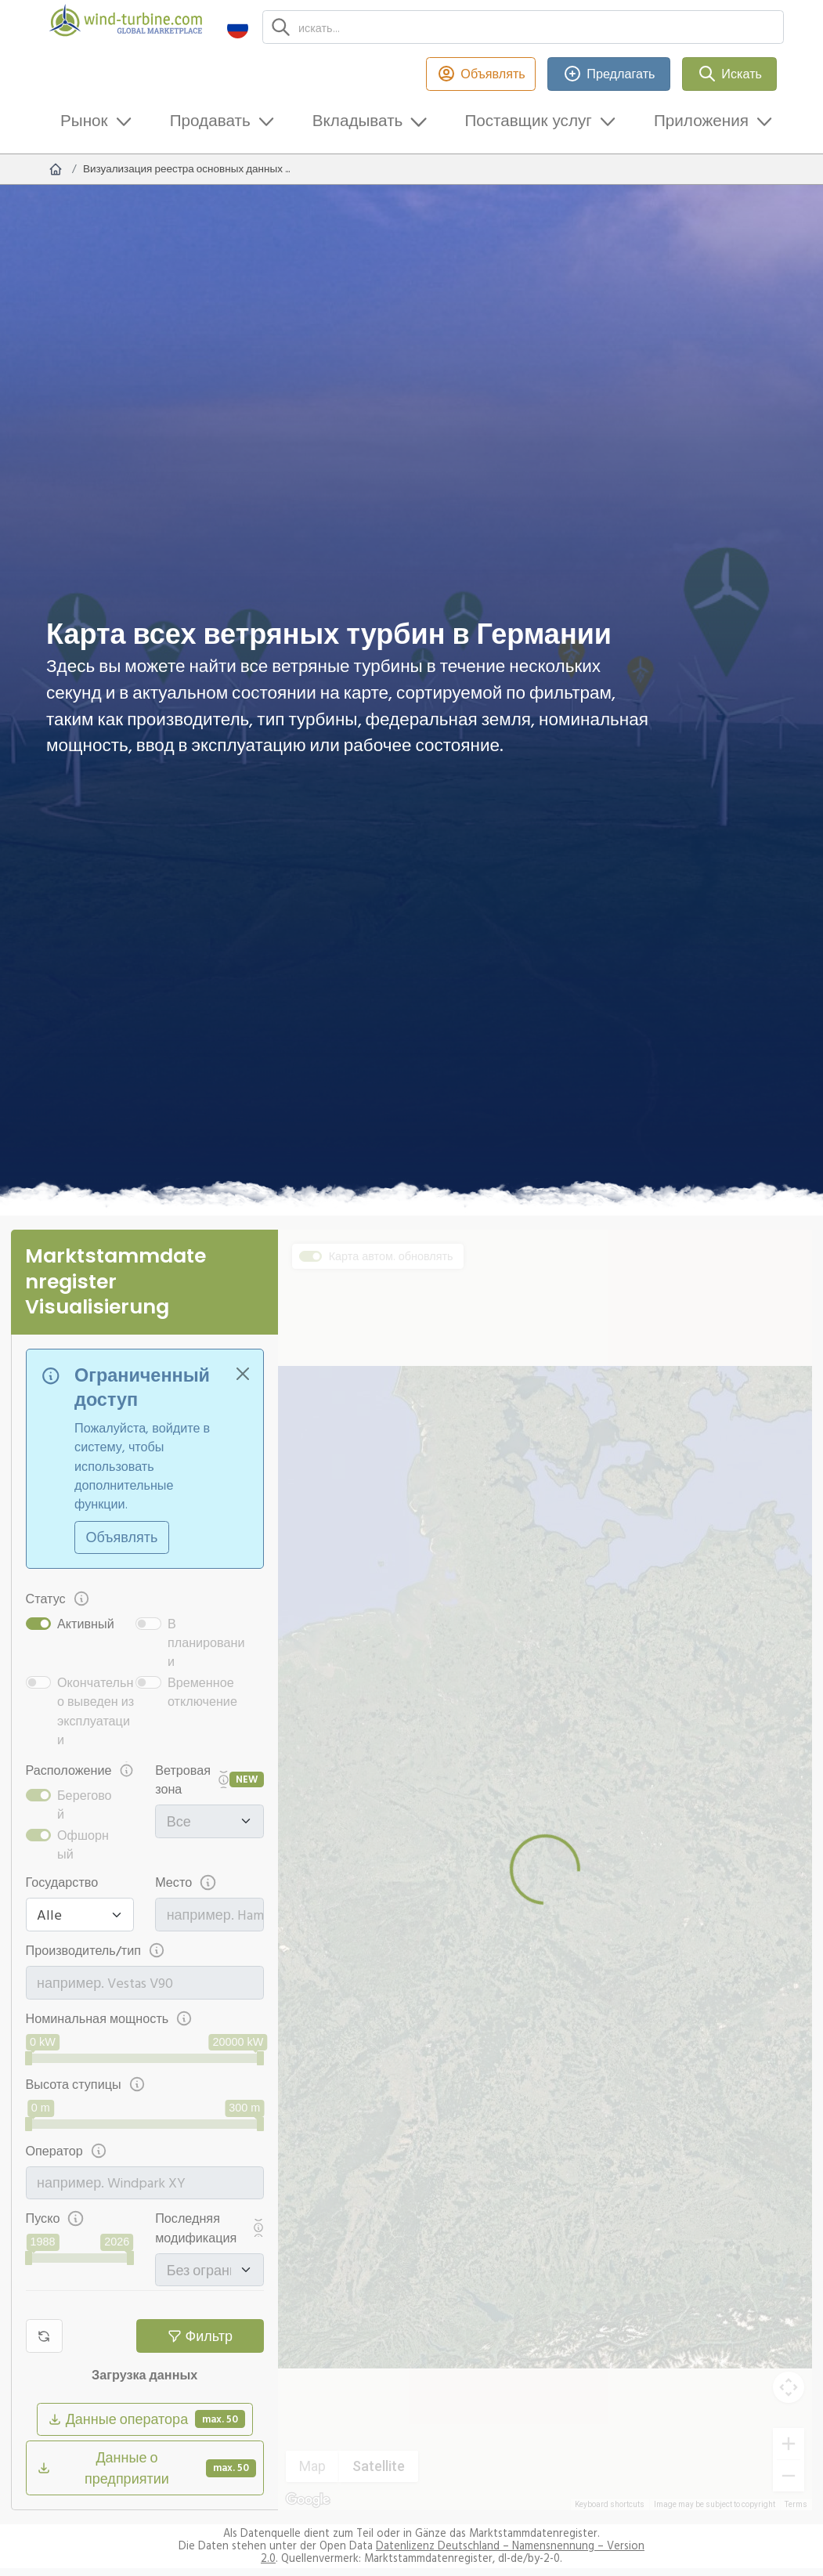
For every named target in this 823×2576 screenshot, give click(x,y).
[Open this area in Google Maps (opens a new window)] (308, 2500)
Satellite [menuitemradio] (378, 2466)
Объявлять (480, 74)
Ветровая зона (192, 1779)
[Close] (242, 1373)
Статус (58, 1599)
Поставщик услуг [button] (528, 120)
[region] (545, 1870)
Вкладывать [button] (357, 120)
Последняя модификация (209, 2227)
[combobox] (216, 1914)
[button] (237, 27)
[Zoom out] (788, 2475)
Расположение (80, 1770)
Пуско (55, 2218)
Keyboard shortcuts (609, 2504)
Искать (729, 74)
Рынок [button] (84, 120)
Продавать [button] (210, 120)
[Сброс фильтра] (44, 2336)
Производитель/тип (96, 1951)
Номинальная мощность (109, 2019)
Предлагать (608, 74)
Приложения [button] (701, 120)
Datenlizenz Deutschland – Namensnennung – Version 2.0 (452, 2551)
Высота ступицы (86, 2085)
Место (186, 1882)
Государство (62, 1882)
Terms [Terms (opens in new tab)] (796, 2504)
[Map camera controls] (788, 2387)
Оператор (67, 2151)
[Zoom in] (788, 2443)
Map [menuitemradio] (312, 2466)
